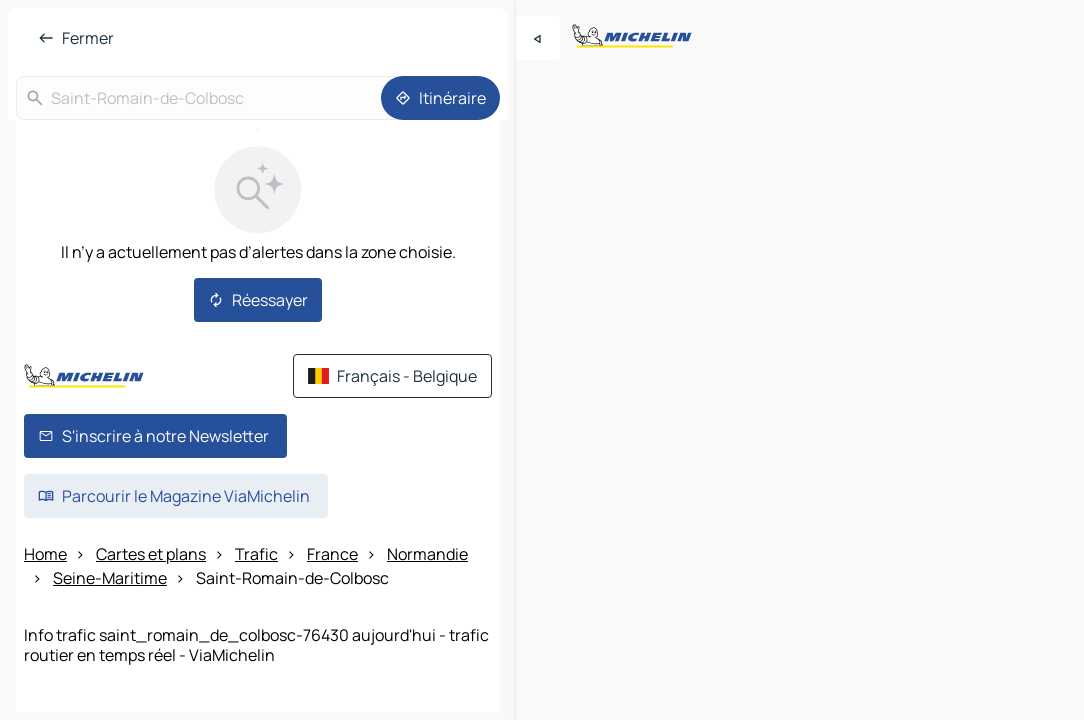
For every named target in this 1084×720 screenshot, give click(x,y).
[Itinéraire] (440, 98)
